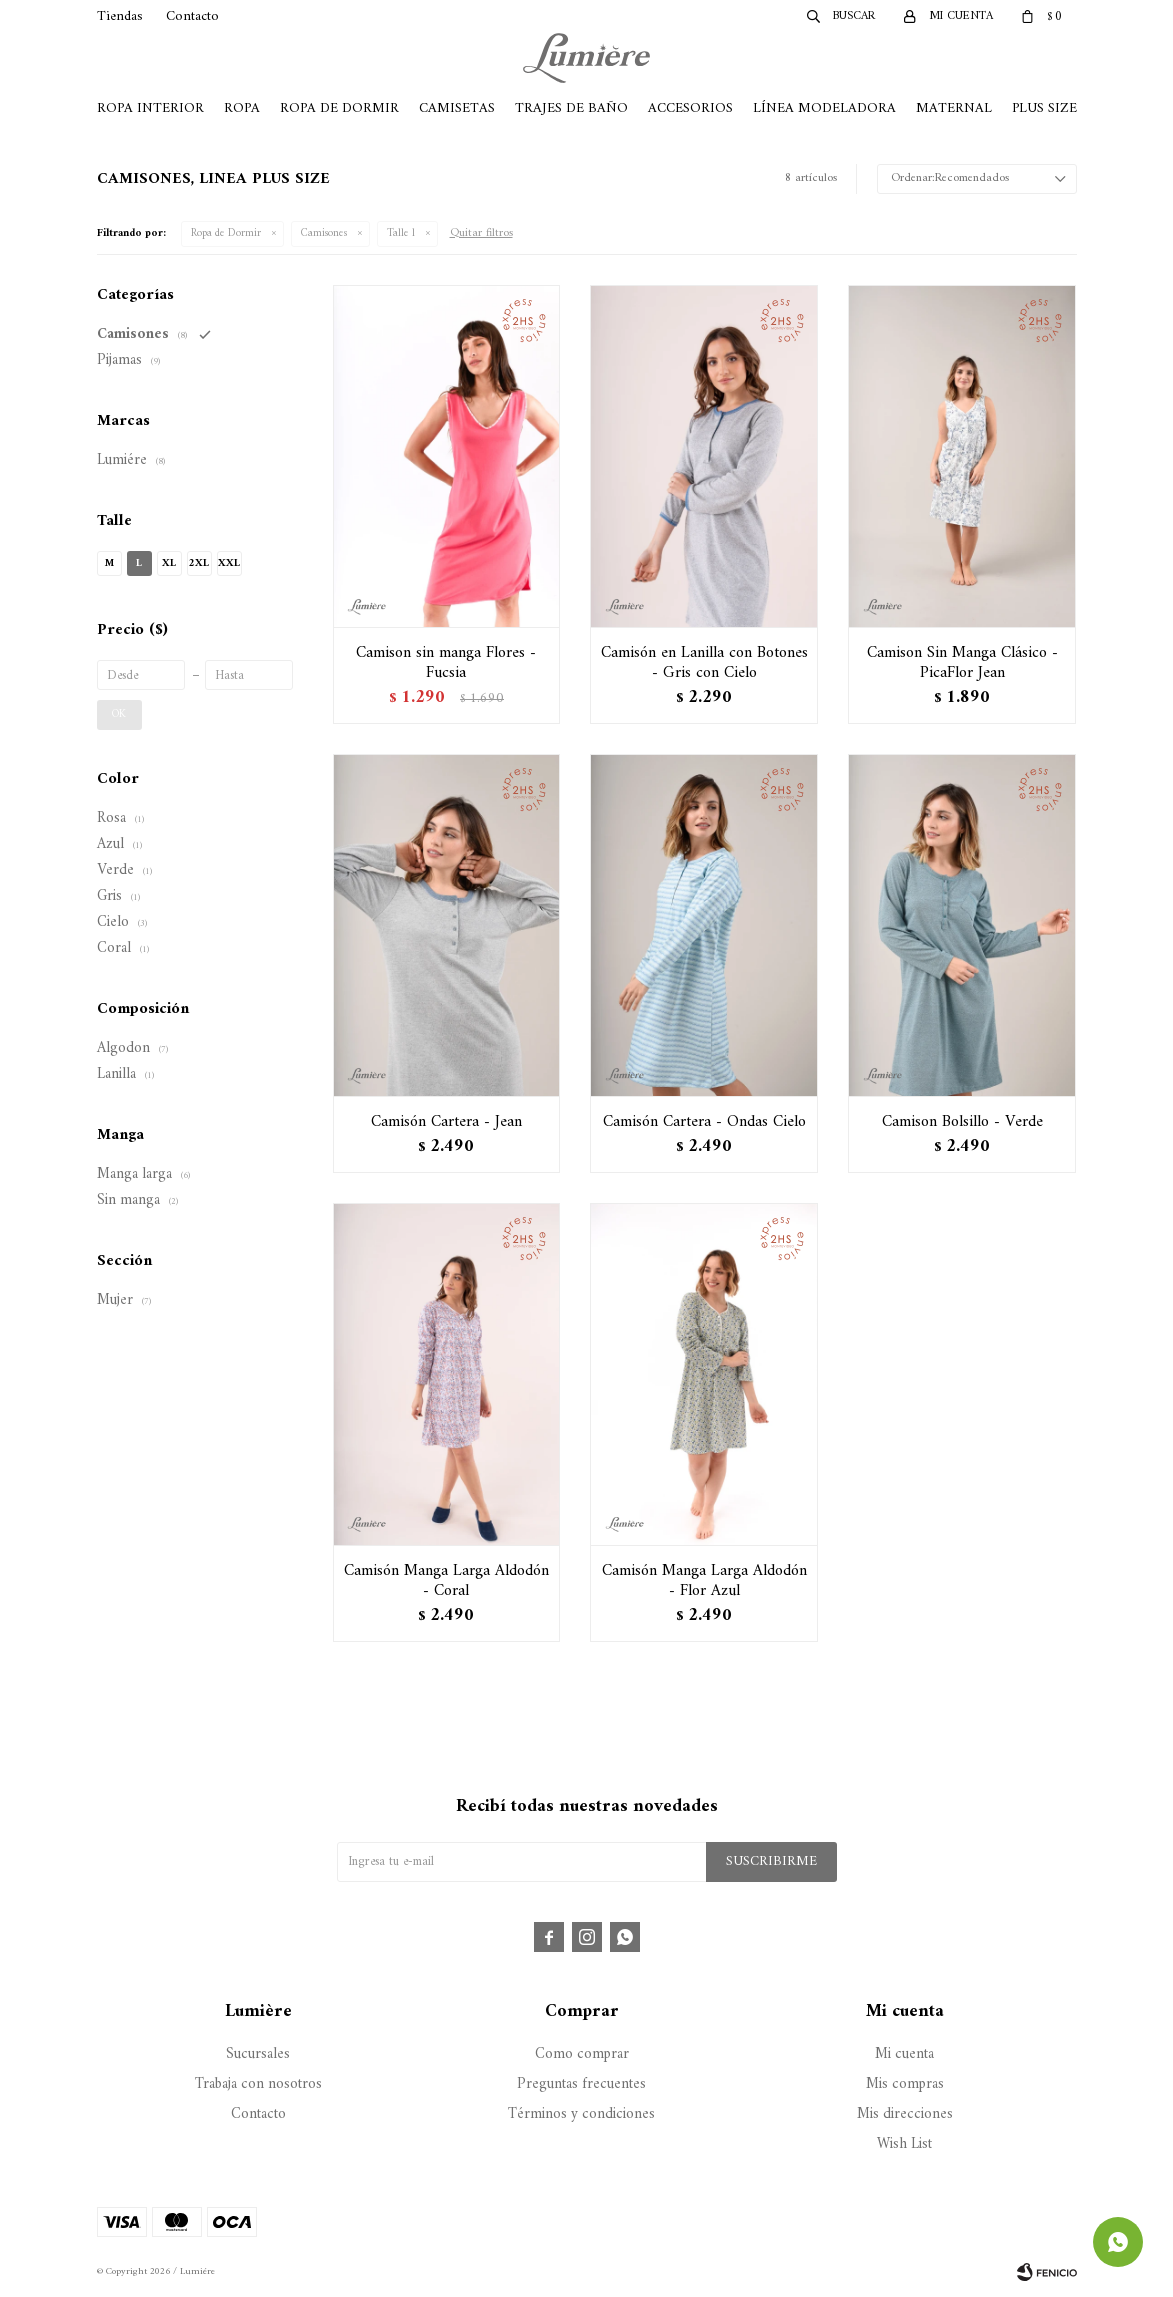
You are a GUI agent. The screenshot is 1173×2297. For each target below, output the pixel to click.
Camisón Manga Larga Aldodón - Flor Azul (704, 1581)
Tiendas (120, 16)
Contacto (192, 16)
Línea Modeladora (824, 108)
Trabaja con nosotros (258, 2084)
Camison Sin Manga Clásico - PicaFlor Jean (962, 663)
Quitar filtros (481, 233)
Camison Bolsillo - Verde (962, 1122)
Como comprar (582, 2054)
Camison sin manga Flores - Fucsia (446, 663)
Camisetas (457, 108)
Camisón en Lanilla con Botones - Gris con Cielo (704, 663)
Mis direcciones (905, 2114)
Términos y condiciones (581, 2114)
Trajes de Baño (571, 108)
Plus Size (1044, 108)
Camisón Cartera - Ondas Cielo (704, 1122)
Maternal (954, 108)
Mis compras (905, 2084)
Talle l (401, 233)
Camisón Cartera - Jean (446, 1122)
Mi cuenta (904, 2054)
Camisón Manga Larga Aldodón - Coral (446, 1581)
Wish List (904, 2144)
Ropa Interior (150, 108)
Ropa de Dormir (339, 108)
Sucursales (258, 2054)
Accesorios (690, 108)
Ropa (242, 108)
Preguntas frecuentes (581, 2084)
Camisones (324, 233)
